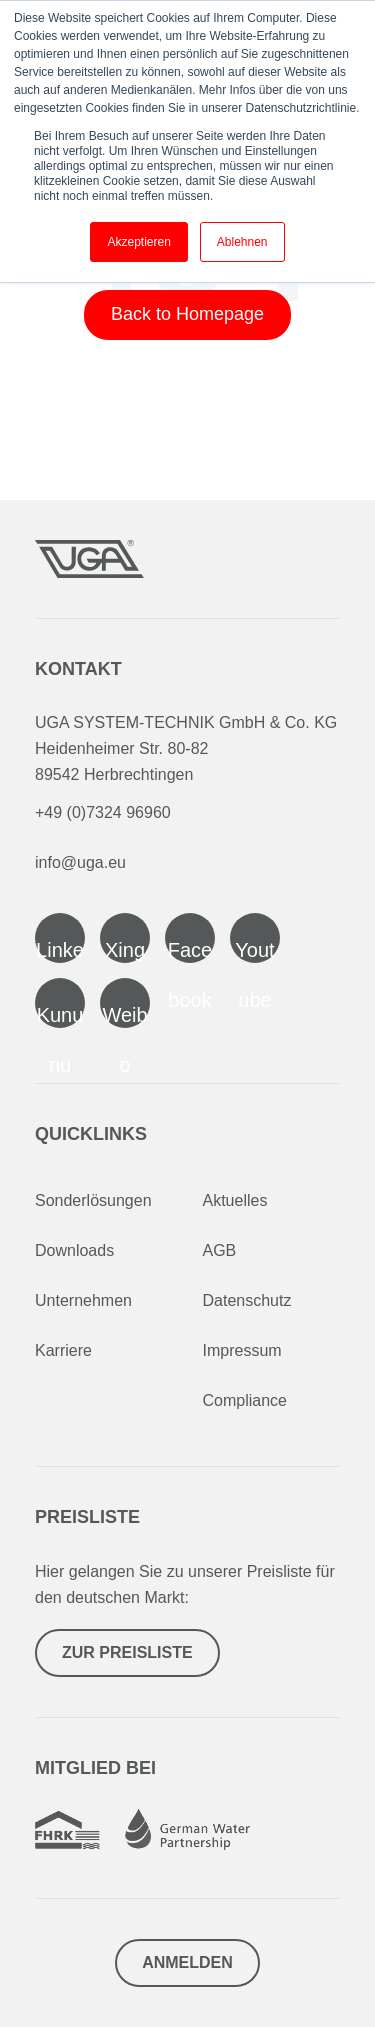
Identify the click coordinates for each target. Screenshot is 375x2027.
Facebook (190, 951)
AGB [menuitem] (220, 1250)
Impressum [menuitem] (242, 1350)
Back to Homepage (187, 314)
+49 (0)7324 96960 (103, 812)
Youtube (254, 951)
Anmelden (187, 1962)
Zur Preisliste (127, 1652)
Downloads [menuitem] (74, 1250)
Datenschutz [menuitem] (247, 1300)
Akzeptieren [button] (138, 242)
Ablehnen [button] (242, 242)
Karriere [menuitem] (63, 1350)
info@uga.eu (80, 862)
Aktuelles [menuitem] (235, 1200)
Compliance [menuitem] (245, 1400)
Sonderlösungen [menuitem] (93, 1200)
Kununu (60, 1016)
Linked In (60, 951)
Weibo (124, 1016)
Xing (125, 950)
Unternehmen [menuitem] (83, 1300)
